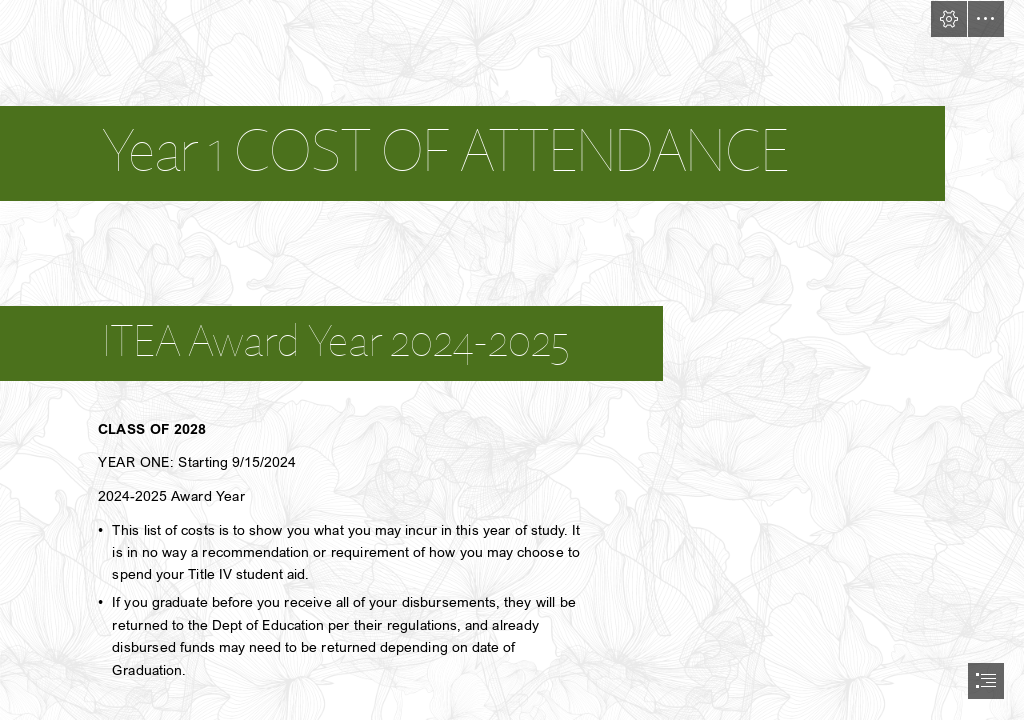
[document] (512, 360)
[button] (949, 19)
